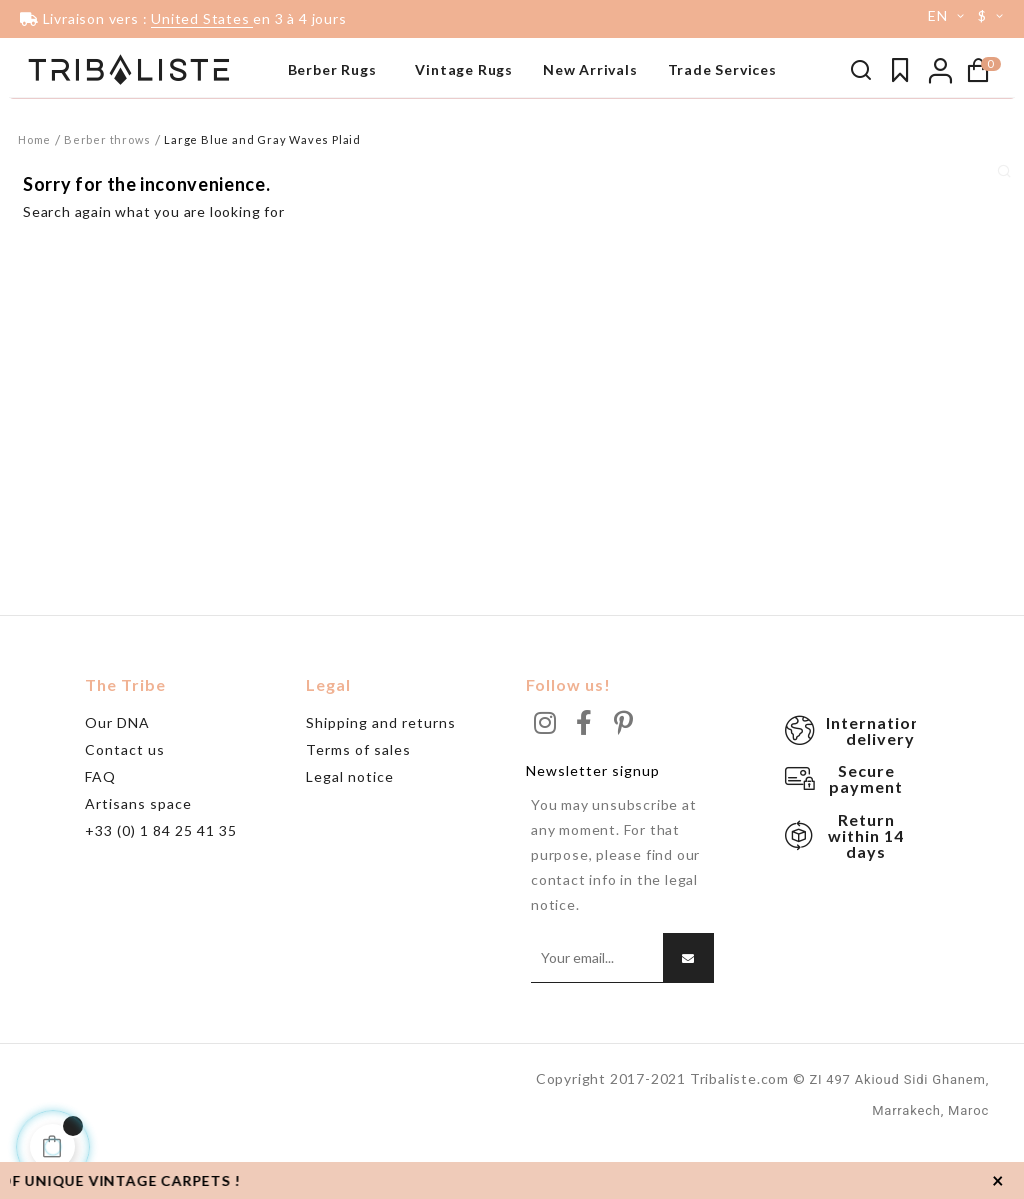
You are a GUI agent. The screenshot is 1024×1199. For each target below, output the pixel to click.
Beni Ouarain (60, 145)
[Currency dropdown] (994, 16)
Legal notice (350, 828)
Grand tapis (57, 175)
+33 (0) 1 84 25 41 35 (161, 882)
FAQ (100, 828)
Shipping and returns (381, 774)
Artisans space (138, 855)
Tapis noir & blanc (76, 115)
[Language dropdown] (939, 16)
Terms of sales (358, 801)
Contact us (125, 801)
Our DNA (117, 774)
